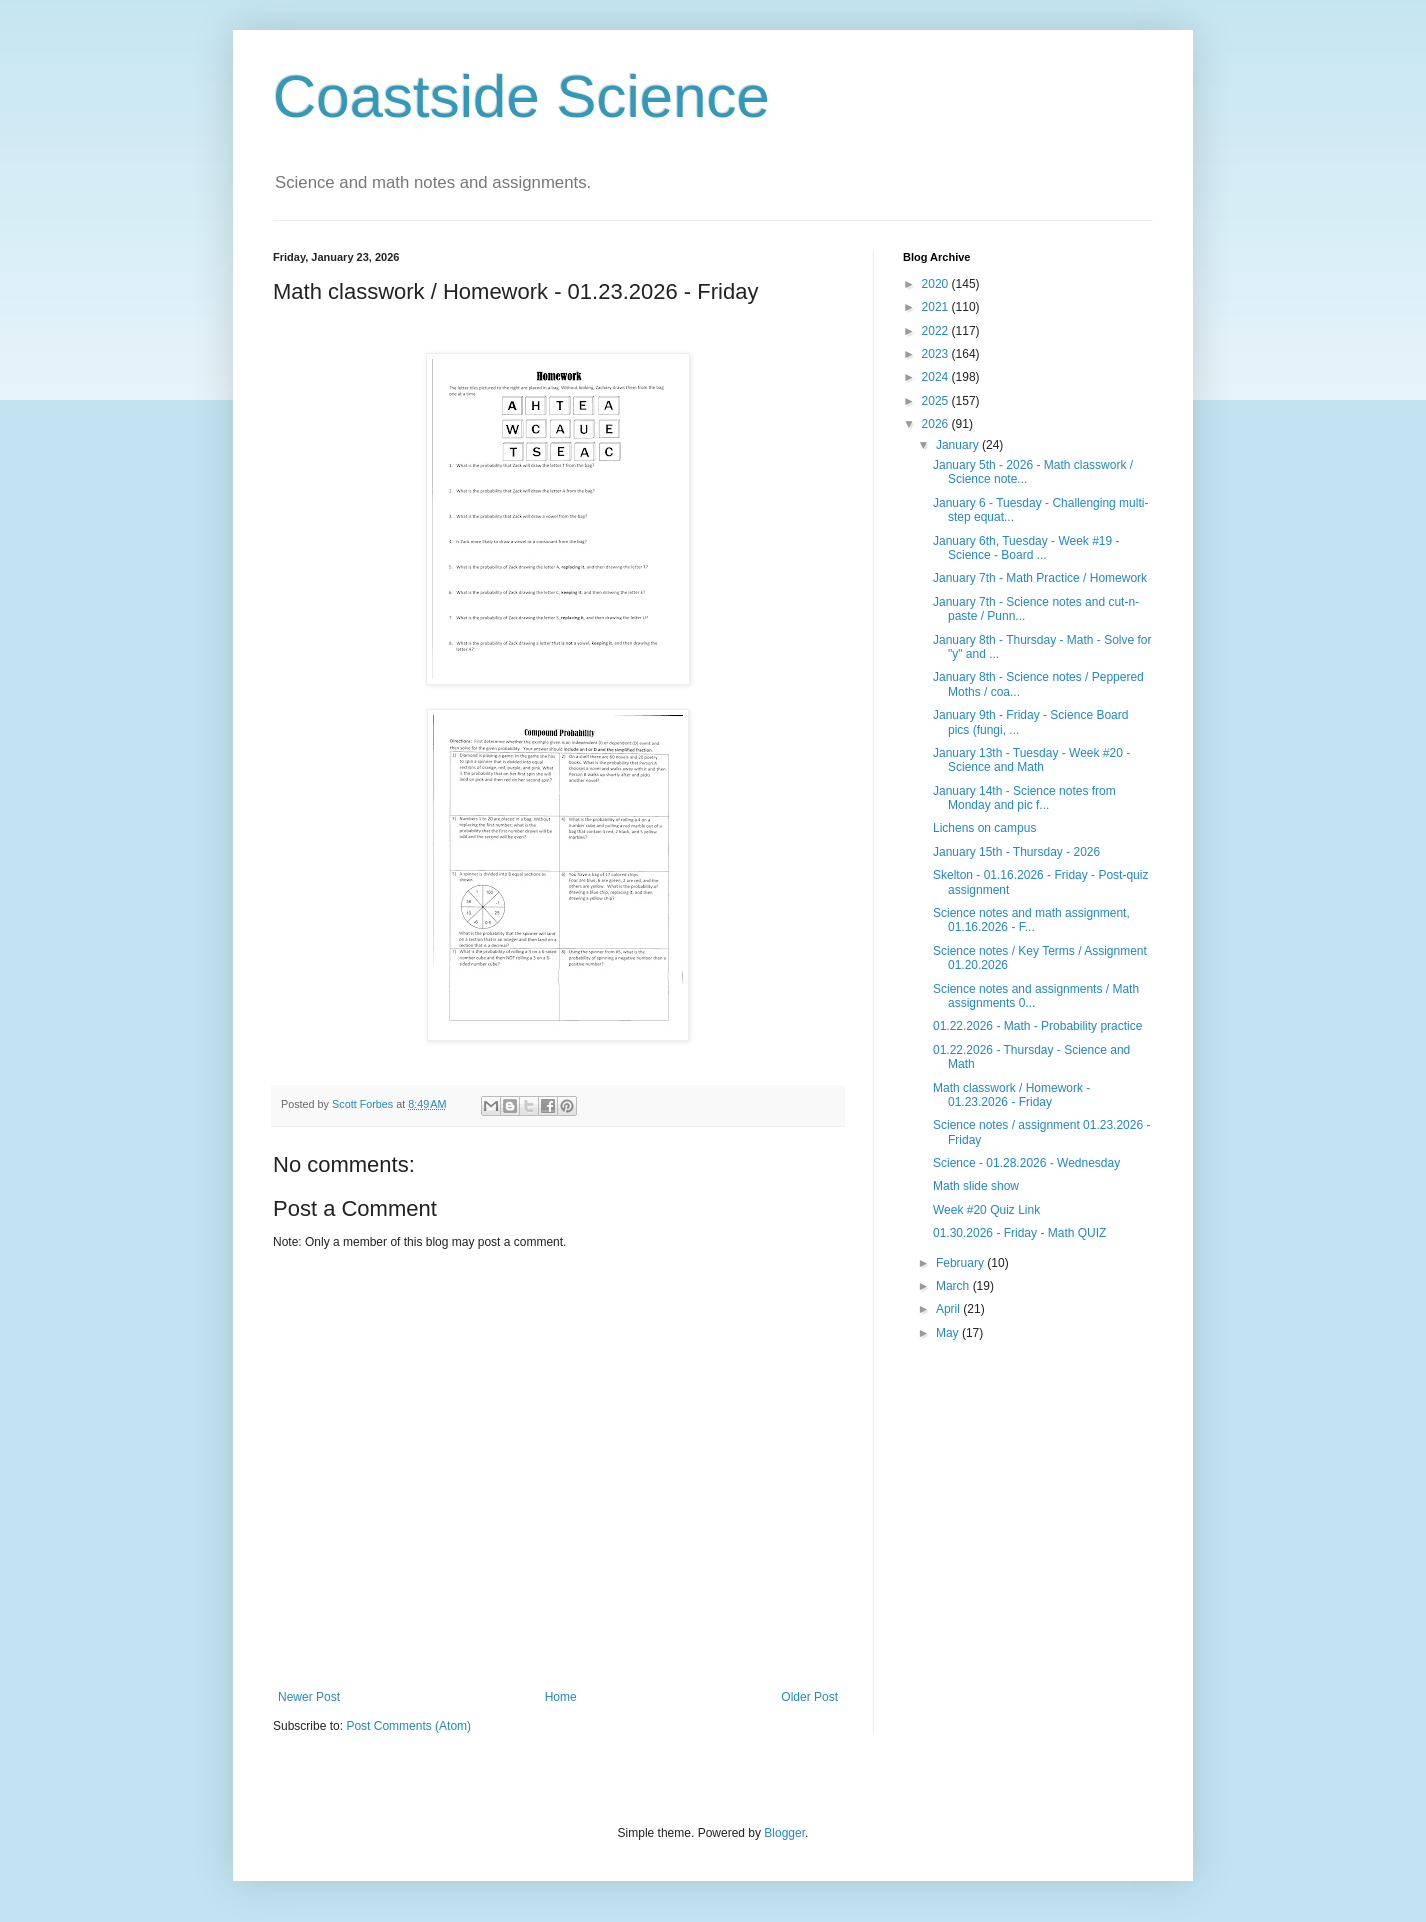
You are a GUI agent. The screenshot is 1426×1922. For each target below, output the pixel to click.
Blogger (784, 1833)
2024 (937, 377)
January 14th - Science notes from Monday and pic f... (1024, 798)
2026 (937, 424)
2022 (937, 331)
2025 (937, 401)
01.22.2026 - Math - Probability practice (1037, 1026)
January (959, 445)
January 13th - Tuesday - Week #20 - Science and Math (1031, 760)
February (961, 1263)
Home (561, 1697)
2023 (937, 354)
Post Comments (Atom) (408, 1726)
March (954, 1286)
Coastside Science (521, 96)
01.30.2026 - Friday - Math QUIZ (1019, 1233)
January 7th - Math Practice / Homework (1040, 578)
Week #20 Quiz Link (986, 1210)
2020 (937, 284)
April (949, 1309)
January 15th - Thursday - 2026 (1016, 852)
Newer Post (309, 1697)
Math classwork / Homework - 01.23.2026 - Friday (1011, 1095)
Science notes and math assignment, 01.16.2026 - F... (1031, 920)
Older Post (809, 1697)
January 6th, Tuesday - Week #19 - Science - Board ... (1026, 548)
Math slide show (976, 1186)
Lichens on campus (984, 828)
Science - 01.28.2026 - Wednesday (1026, 1163)
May (949, 1333)
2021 (937, 307)
